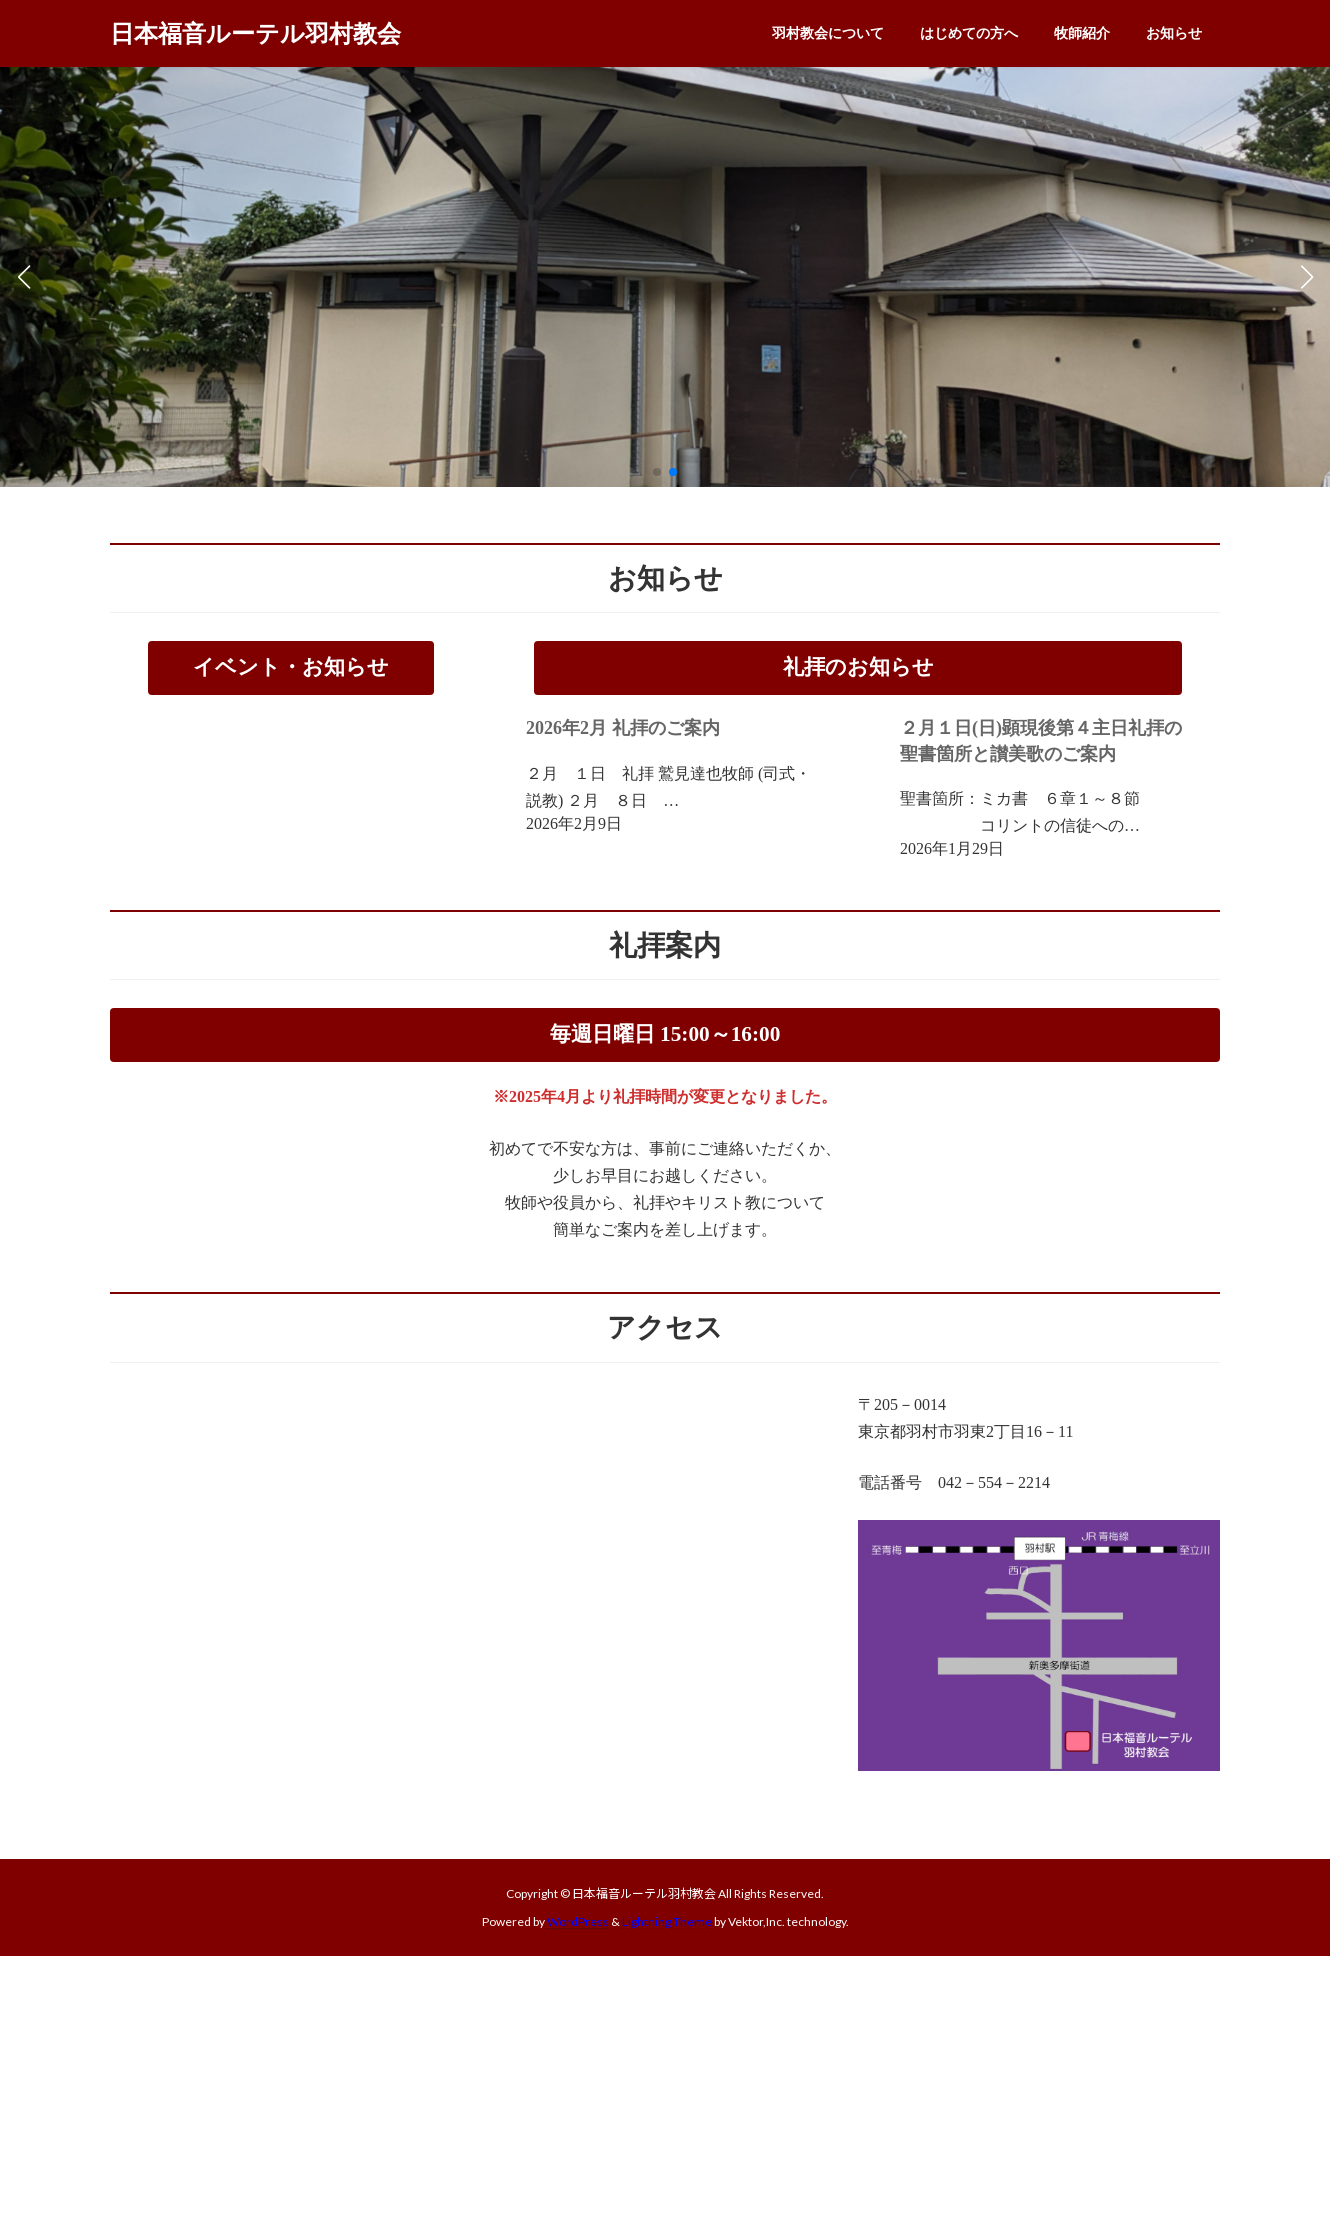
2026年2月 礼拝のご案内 (623, 728)
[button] (657, 472)
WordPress (578, 1921)
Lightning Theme (667, 1921)
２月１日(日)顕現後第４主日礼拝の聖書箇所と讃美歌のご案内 (1041, 740)
